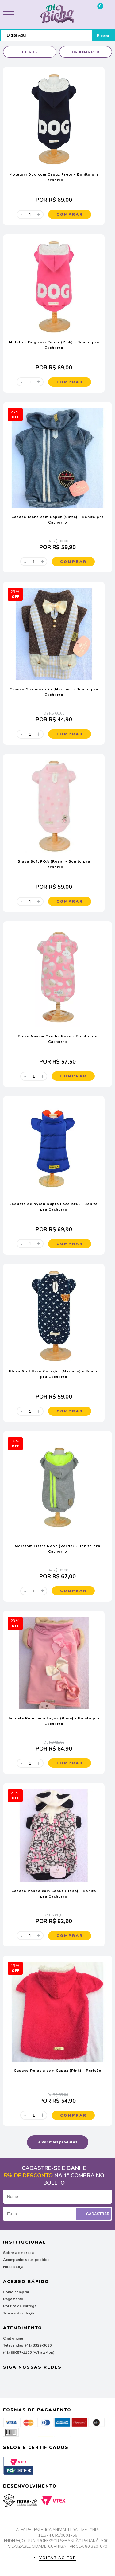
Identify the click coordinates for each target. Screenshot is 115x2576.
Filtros (29, 51)
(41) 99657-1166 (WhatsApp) (29, 2352)
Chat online (13, 2338)
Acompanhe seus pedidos (26, 2259)
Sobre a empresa (18, 2252)
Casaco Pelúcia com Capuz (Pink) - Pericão (58, 2070)
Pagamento (13, 2299)
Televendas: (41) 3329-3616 (27, 2345)
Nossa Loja (13, 2266)
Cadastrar (94, 2214)
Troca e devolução (19, 2313)
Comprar (69, 214)
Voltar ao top (57, 2557)
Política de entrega (19, 2306)
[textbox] (46, 35)
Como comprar (16, 2291)
